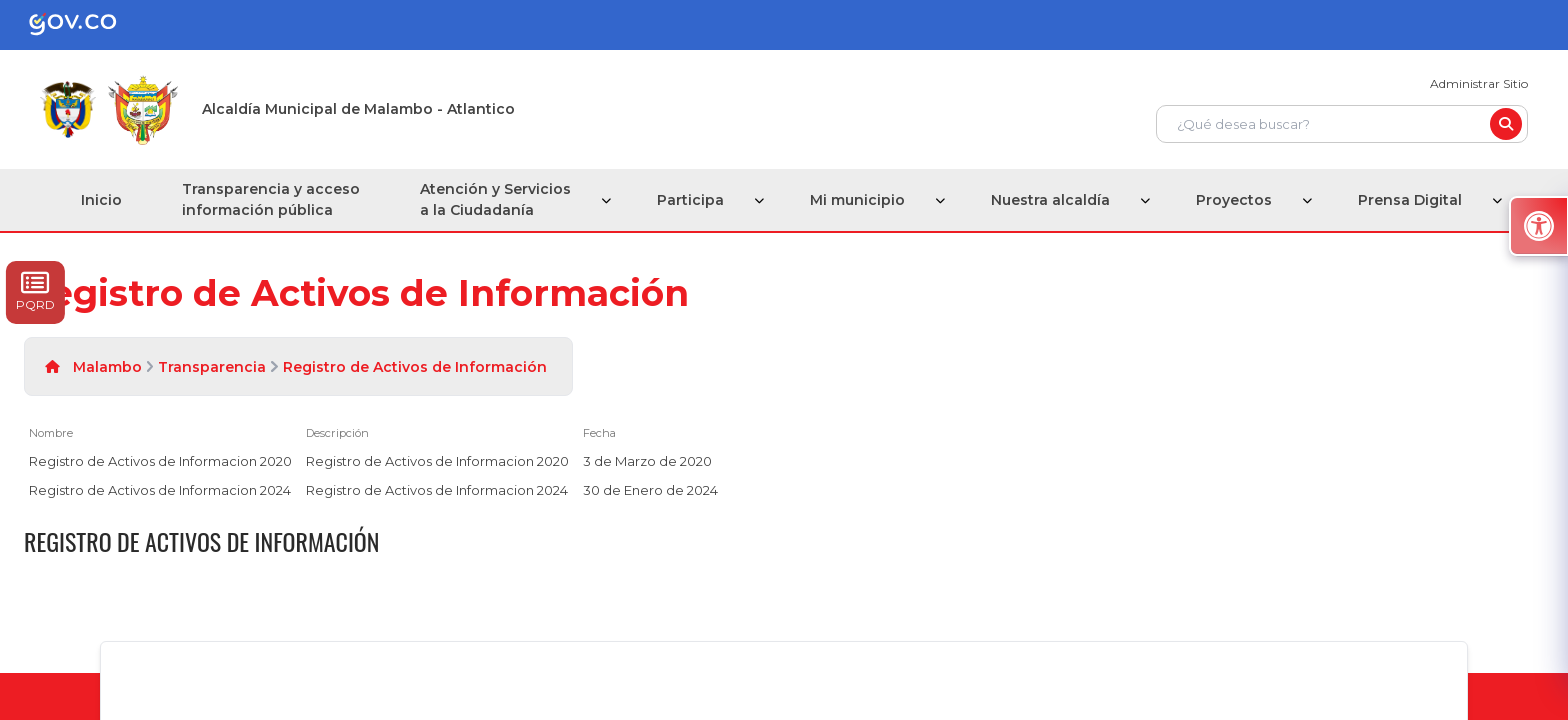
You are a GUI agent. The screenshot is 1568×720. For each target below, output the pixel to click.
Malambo (107, 367)
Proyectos (1234, 200)
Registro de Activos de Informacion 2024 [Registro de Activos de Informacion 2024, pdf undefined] (160, 490)
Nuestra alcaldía (1050, 200)
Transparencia (212, 367)
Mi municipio (857, 200)
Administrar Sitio (1479, 83)
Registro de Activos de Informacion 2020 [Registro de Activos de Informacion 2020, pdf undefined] (160, 461)
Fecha (599, 433)
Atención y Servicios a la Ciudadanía (495, 199)
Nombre (51, 433)
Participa (690, 200)
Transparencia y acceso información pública (271, 199)
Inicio (101, 200)
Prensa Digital (1410, 200)
